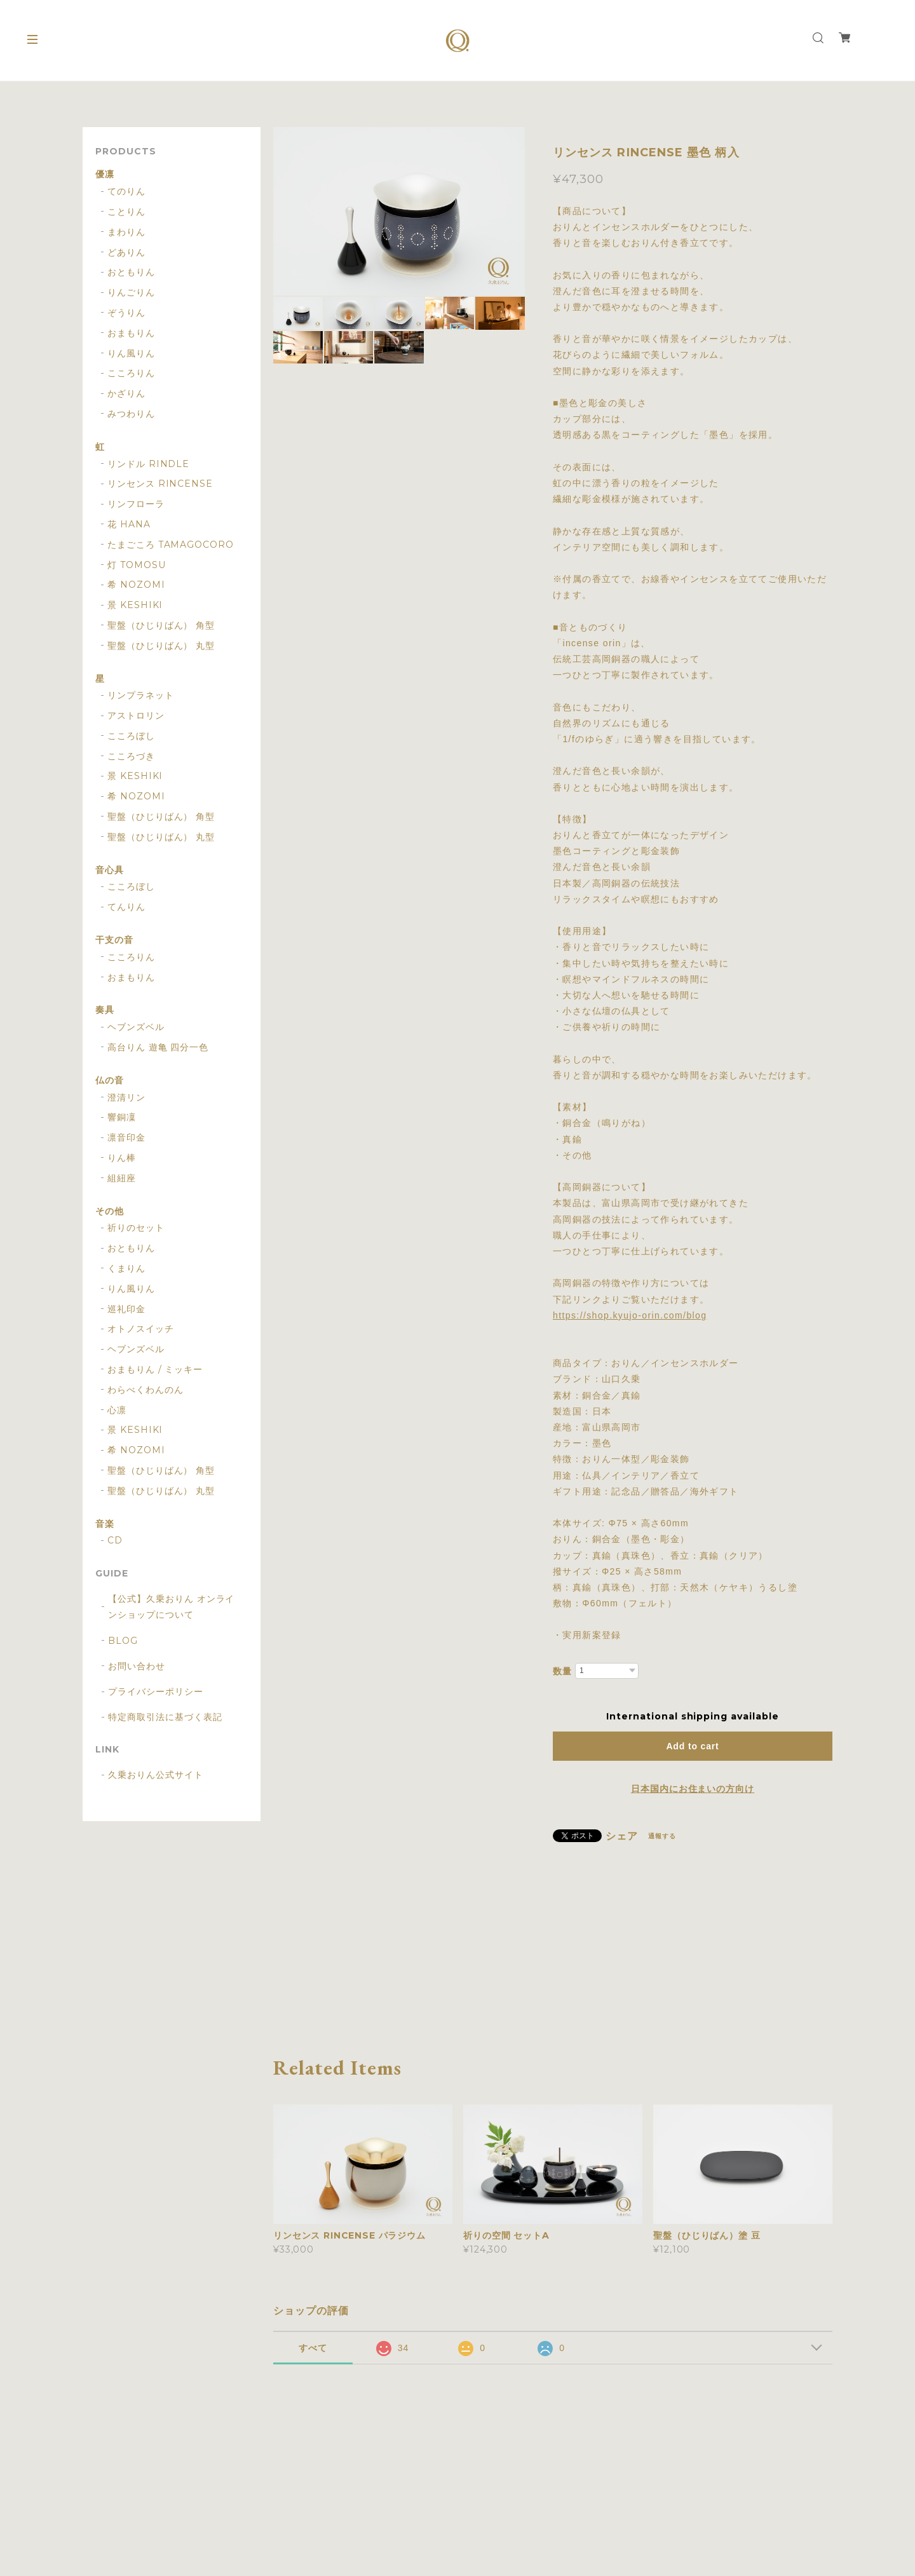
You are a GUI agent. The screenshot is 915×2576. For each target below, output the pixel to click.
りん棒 (121, 1158)
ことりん (126, 212)
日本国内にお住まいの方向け (692, 1789)
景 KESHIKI (135, 605)
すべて (313, 2348)
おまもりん (131, 333)
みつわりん (131, 414)
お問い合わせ (136, 1666)
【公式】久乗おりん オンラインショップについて (171, 1606)
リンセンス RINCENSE (160, 483)
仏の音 (109, 1080)
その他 (109, 1211)
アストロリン (136, 715)
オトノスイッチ (140, 1329)
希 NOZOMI (136, 585)
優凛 (104, 174)
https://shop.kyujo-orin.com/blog (630, 1315)
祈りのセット (136, 1228)
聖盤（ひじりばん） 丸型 (161, 646)
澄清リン (126, 1097)
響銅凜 (121, 1117)
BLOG (123, 1640)
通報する (662, 1836)
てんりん (126, 907)
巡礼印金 (126, 1309)
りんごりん (131, 292)
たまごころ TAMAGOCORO (170, 544)
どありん (126, 252)
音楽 (104, 1524)
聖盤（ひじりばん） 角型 (161, 625)
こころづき (131, 756)
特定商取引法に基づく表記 (165, 1717)
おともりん (131, 272)
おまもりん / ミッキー (155, 1369)
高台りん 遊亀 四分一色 (158, 1047)
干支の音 (114, 940)
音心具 (109, 870)
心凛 (116, 1410)
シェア (622, 1836)
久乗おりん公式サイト (155, 1774)
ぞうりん (126, 313)
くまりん (126, 1268)
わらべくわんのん (145, 1390)
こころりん (131, 373)
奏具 (104, 1010)
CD (115, 1540)
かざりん (126, 393)
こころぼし (131, 736)
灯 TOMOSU (136, 565)
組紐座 (121, 1178)
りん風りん (131, 353)
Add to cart (692, 1746)
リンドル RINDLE (148, 464)
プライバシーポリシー (155, 1691)
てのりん (126, 191)
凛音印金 (126, 1137)
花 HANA (129, 524)
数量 (562, 1671)
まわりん (126, 232)
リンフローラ (136, 504)
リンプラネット (140, 695)
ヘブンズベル (136, 1027)
